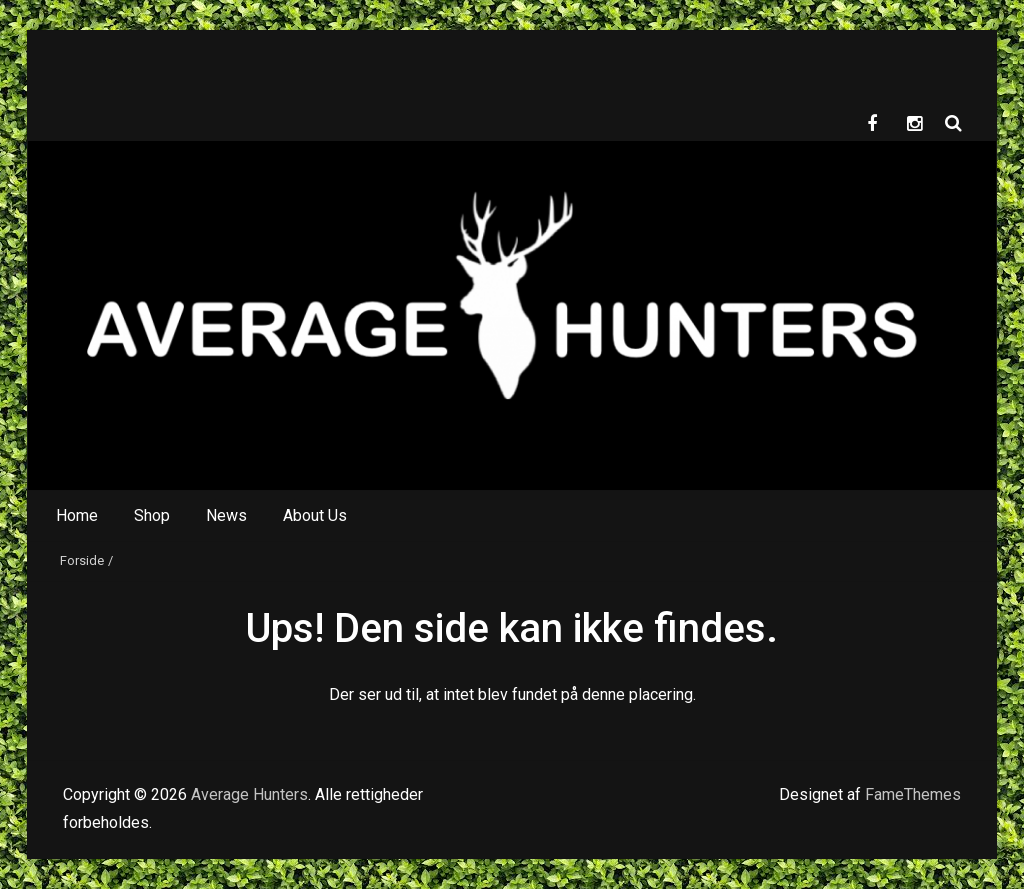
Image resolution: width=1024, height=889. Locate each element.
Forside (82, 560)
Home (77, 515)
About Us (315, 515)
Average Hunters (249, 794)
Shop (152, 515)
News (226, 515)
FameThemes (913, 794)
